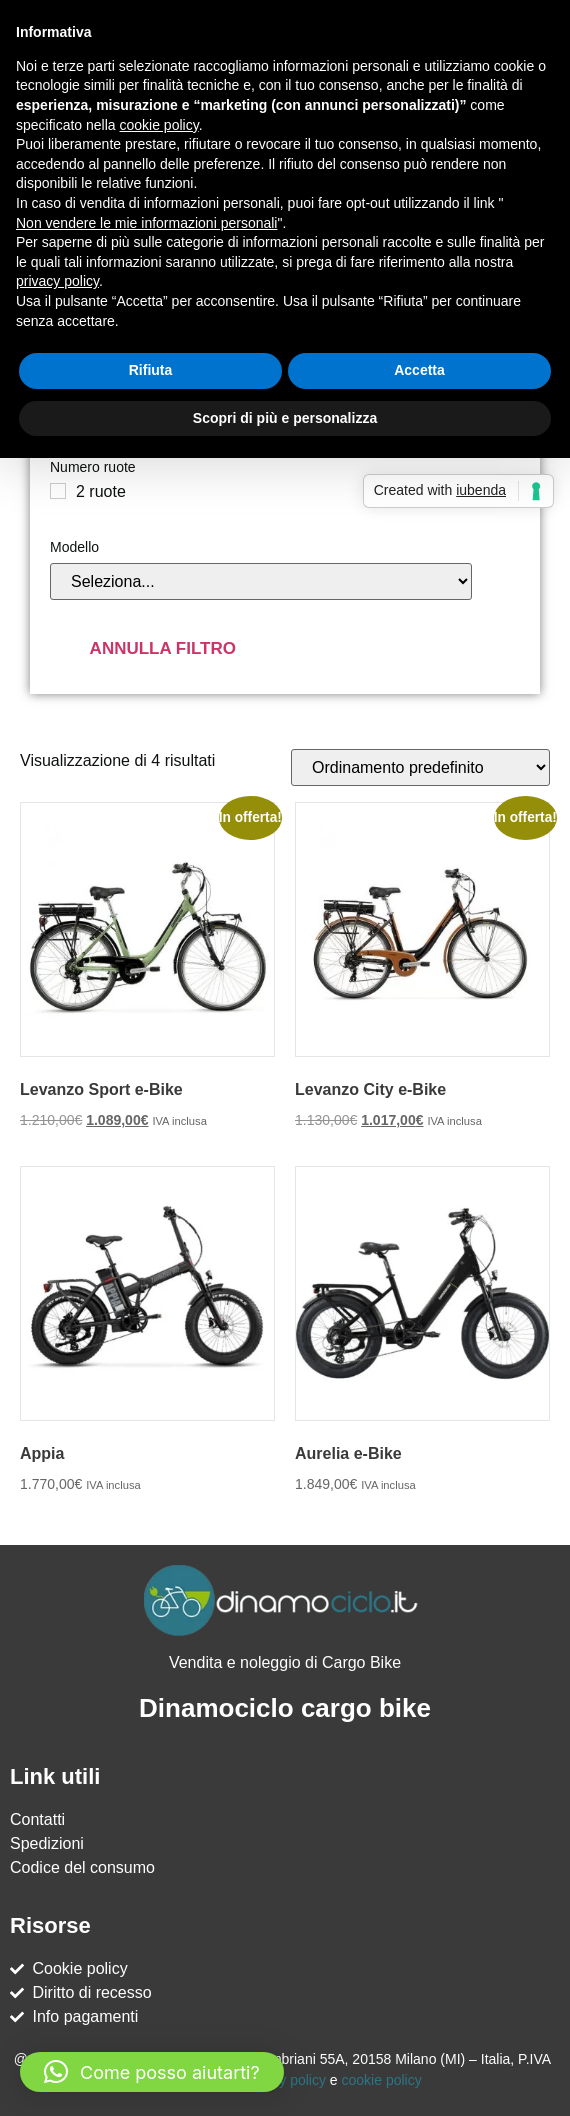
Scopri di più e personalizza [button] (285, 418)
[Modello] (261, 581)
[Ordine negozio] (420, 767)
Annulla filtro (163, 648)
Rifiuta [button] (151, 370)
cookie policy (382, 2080)
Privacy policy (283, 2080)
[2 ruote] (58, 491)
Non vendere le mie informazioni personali (146, 223)
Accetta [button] (419, 370)
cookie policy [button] (159, 125)
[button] (152, 2072)
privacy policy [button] (57, 281)
